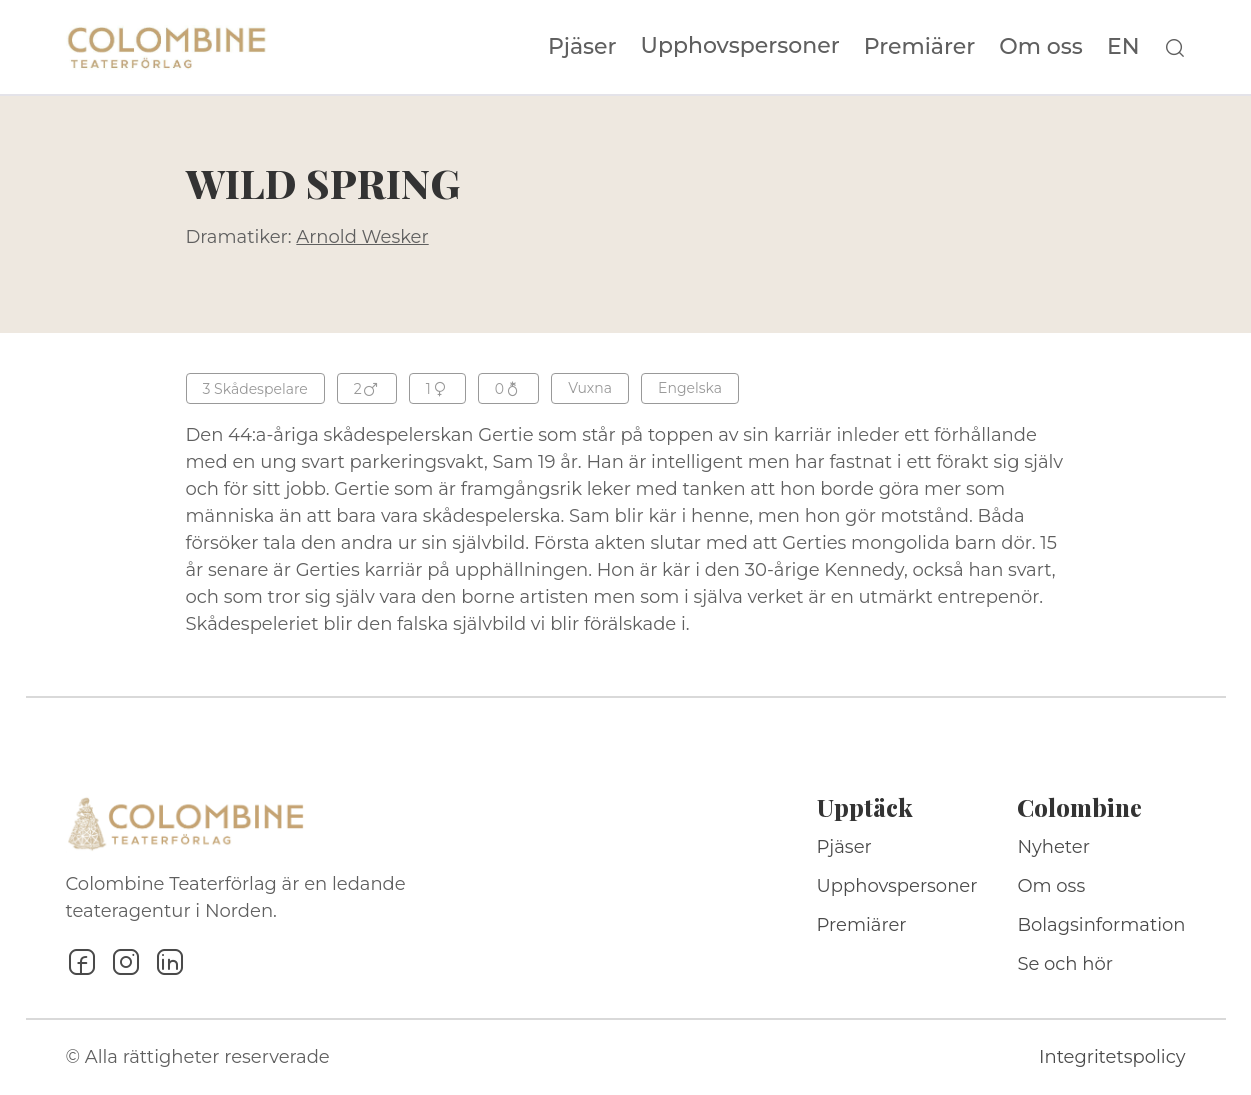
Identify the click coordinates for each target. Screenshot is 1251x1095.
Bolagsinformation (1101, 925)
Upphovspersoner (740, 45)
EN (1123, 47)
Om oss (1041, 47)
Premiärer (920, 47)
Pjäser (582, 47)
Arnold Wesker (362, 237)
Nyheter (1053, 847)
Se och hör (1065, 964)
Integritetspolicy (1112, 1057)
